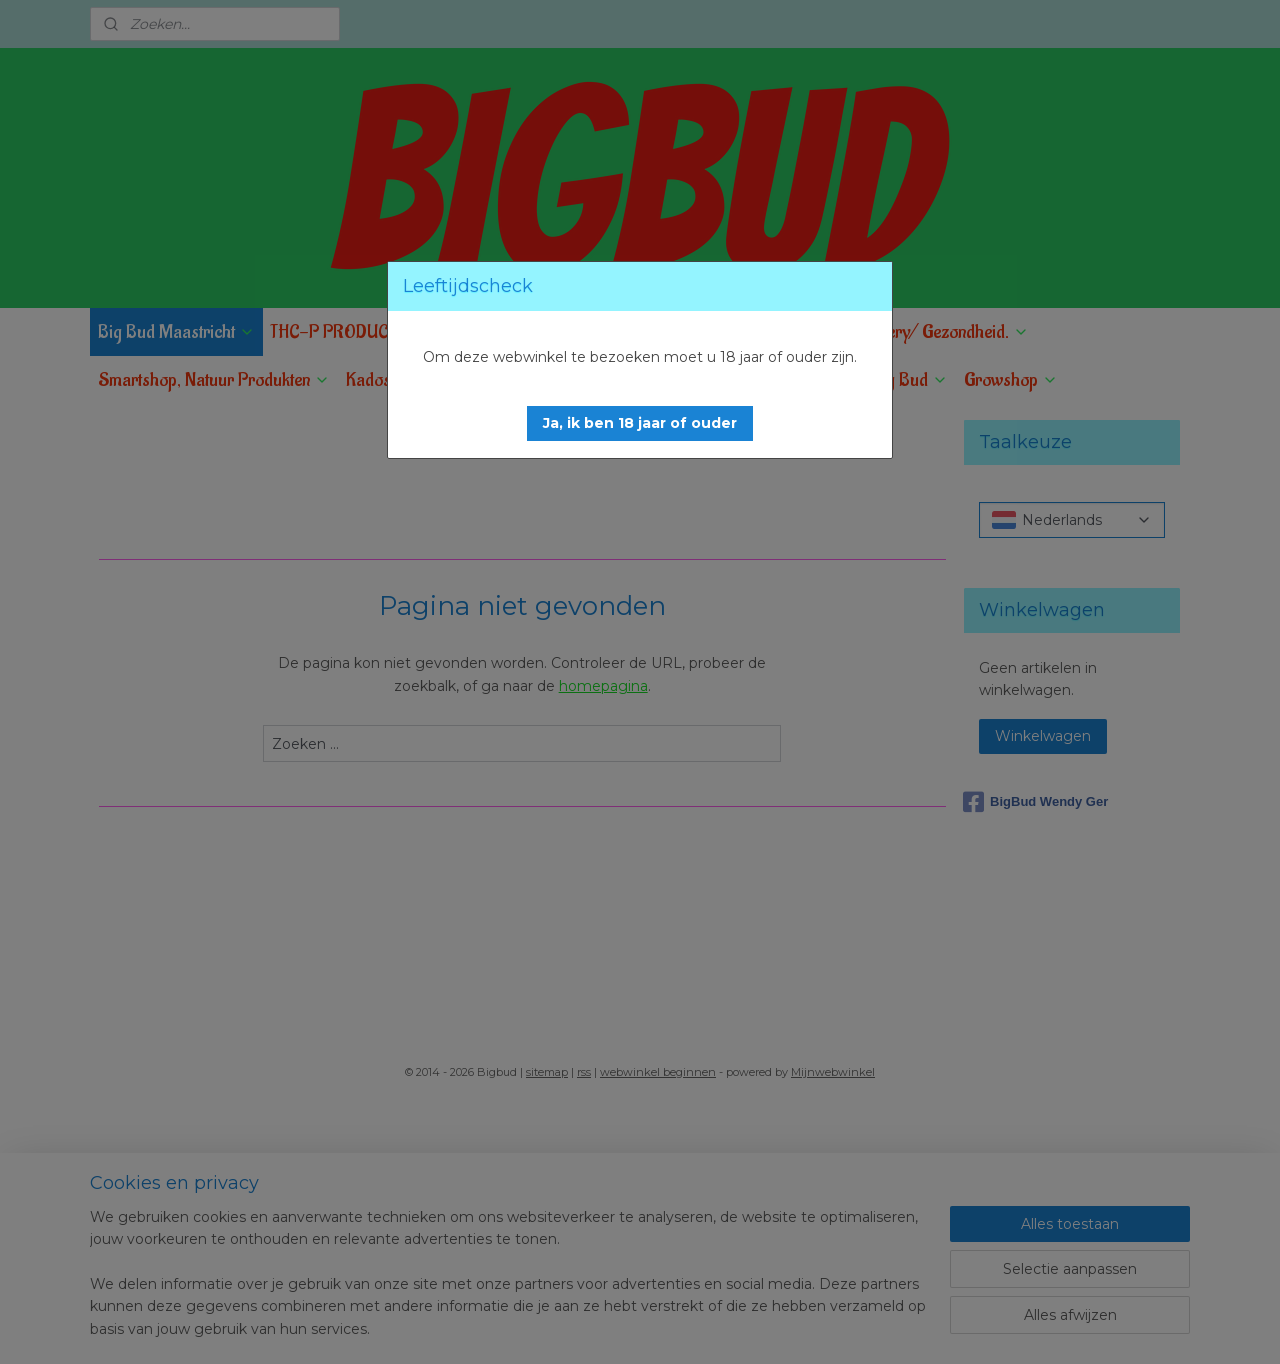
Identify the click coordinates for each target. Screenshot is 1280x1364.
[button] (640, 423)
